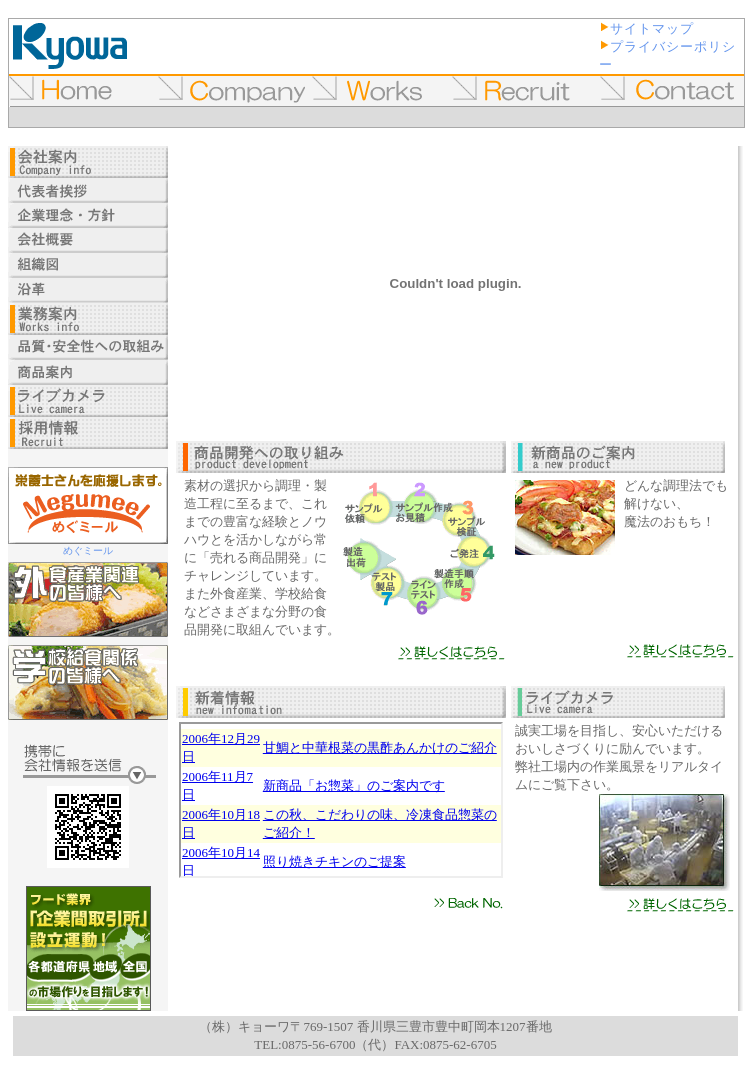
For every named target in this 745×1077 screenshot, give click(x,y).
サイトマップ (652, 28)
